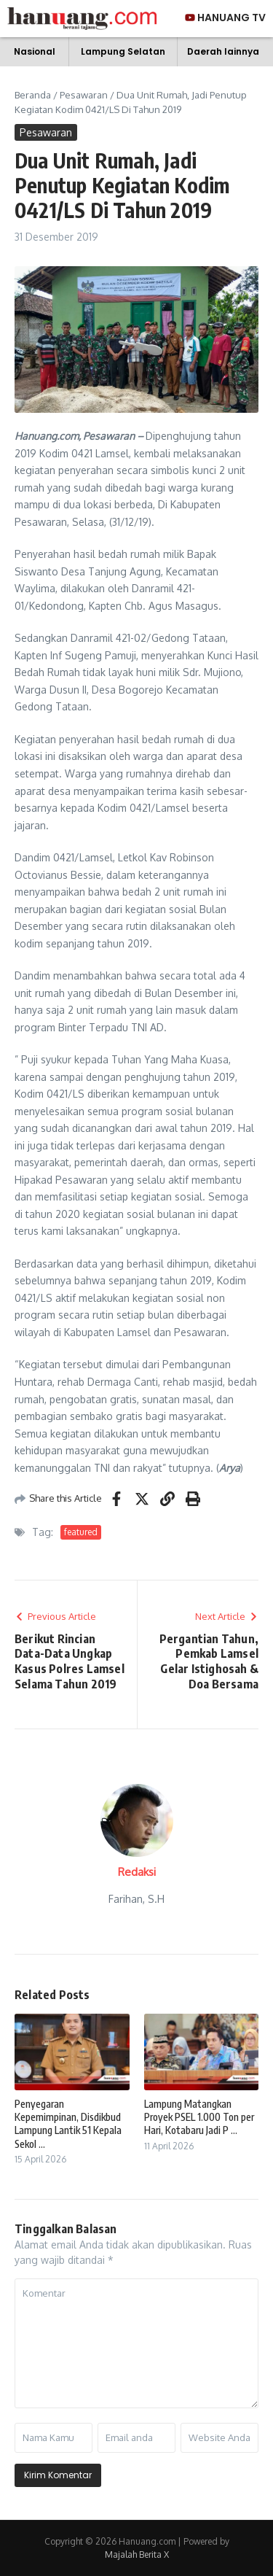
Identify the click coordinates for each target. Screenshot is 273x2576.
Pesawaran (84, 95)
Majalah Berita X (137, 2554)
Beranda (33, 95)
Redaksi (137, 1872)
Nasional (34, 51)
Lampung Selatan (123, 51)
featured (81, 1531)
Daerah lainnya (223, 51)
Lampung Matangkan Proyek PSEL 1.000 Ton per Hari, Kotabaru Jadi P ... (199, 2117)
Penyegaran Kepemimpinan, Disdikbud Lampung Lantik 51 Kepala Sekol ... (68, 2124)
